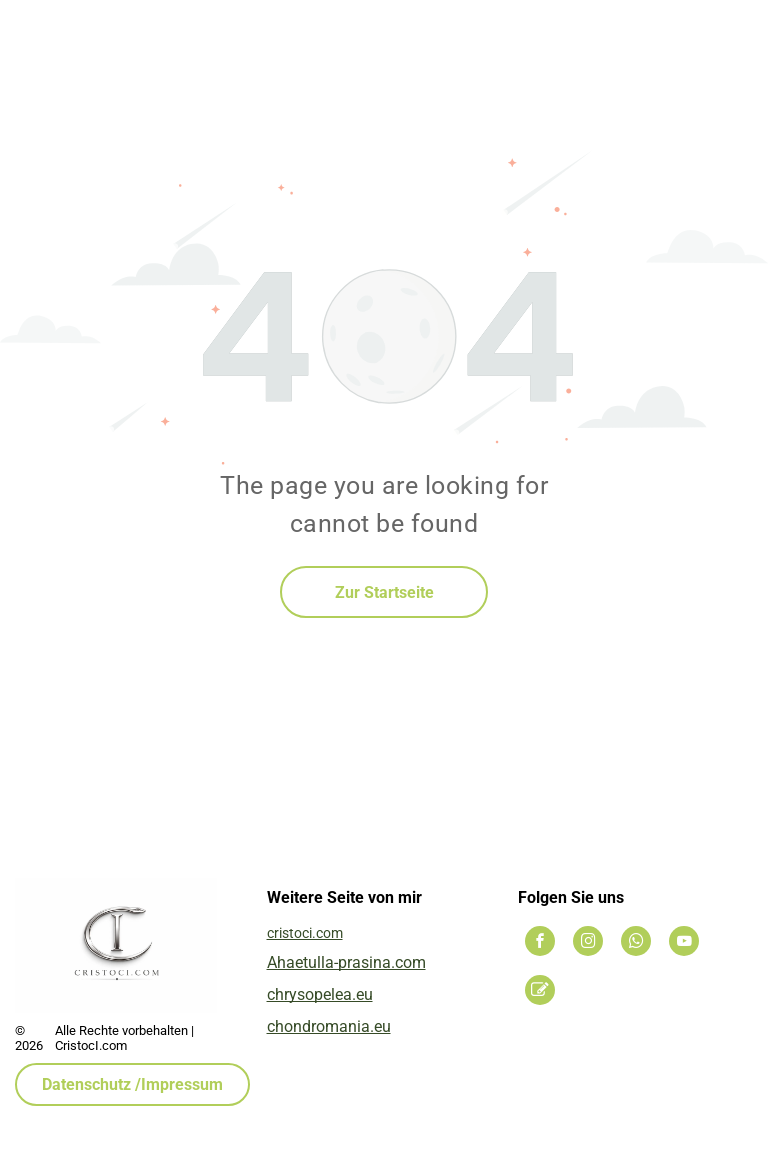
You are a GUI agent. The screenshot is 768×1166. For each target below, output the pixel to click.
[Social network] (540, 992)
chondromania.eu (329, 1026)
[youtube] (684, 943)
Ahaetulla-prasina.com (346, 962)
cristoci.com (305, 933)
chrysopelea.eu (320, 994)
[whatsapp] (636, 943)
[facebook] (540, 943)
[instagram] (588, 943)
